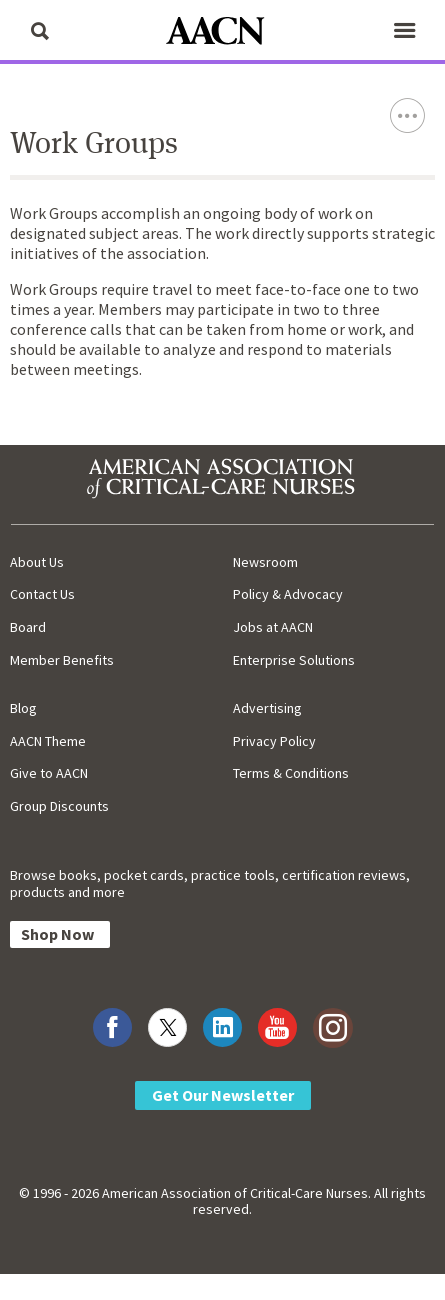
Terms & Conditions (291, 773)
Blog (23, 708)
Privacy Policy (274, 741)
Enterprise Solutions (294, 660)
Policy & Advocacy (288, 594)
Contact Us (42, 594)
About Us (37, 562)
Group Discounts (59, 806)
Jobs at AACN (273, 627)
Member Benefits (62, 660)
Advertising (267, 708)
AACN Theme (48, 741)
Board (28, 627)
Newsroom (265, 562)
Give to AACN (49, 773)
